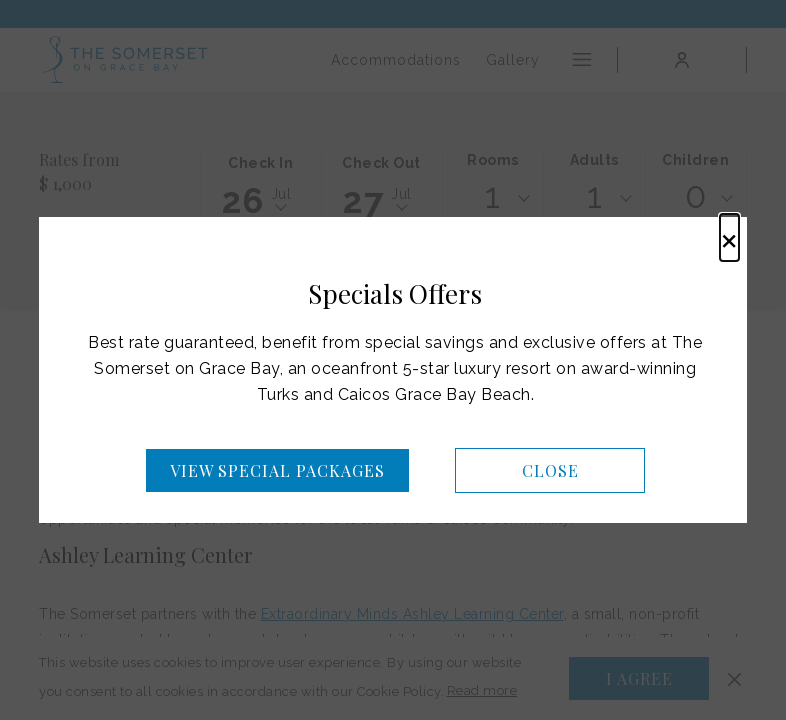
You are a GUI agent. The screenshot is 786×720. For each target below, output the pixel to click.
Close (550, 470)
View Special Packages (277, 470)
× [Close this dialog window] (729, 238)
